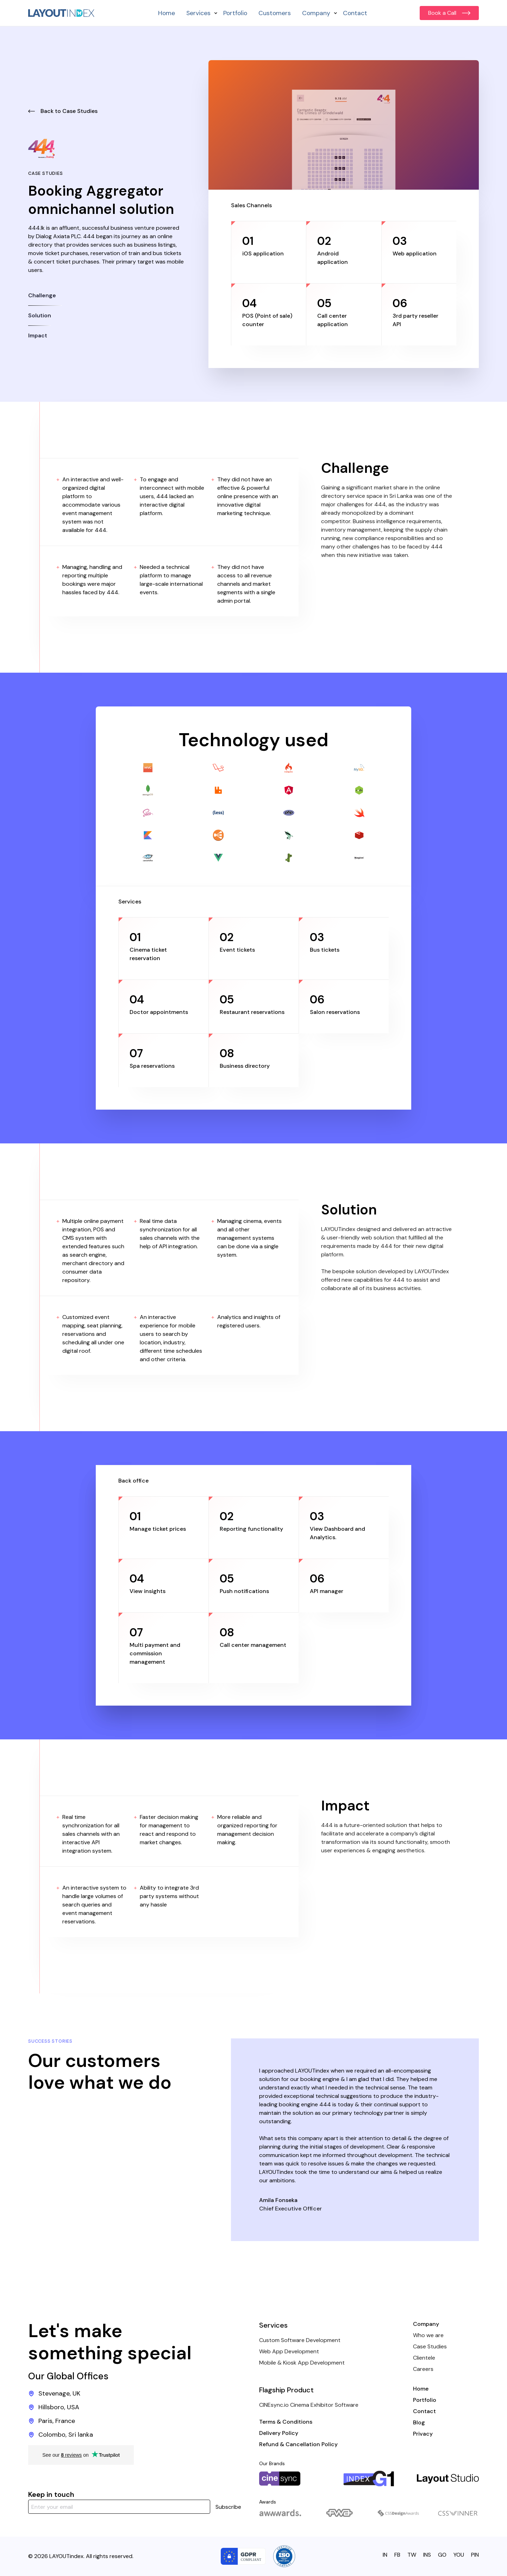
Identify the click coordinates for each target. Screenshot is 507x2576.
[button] (199, 13)
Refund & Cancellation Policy (298, 2444)
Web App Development (289, 2351)
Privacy (423, 2433)
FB (397, 2554)
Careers (423, 2369)
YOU (458, 2554)
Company (426, 2324)
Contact (355, 13)
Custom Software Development (299, 2340)
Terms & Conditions (285, 2421)
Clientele (424, 2357)
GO (442, 2554)
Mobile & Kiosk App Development (302, 2362)
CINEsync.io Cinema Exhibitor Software (308, 2405)
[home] (61, 13)
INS (427, 2554)
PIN (475, 2554)
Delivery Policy (278, 2433)
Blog (419, 2422)
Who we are (428, 2335)
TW (411, 2554)
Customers (274, 13)
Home (166, 13)
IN (385, 2554)
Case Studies (430, 2346)
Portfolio (235, 13)
